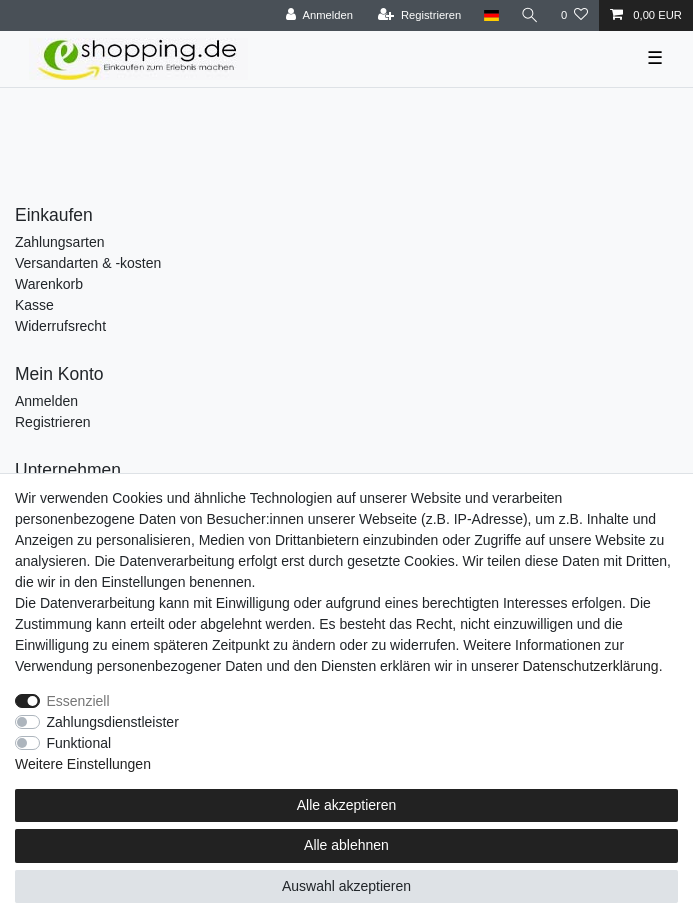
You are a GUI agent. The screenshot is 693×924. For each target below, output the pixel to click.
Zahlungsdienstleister (113, 722)
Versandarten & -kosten (88, 263)
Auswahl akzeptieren (346, 886)
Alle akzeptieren (347, 805)
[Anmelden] (319, 15)
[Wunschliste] (574, 15)
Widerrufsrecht (60, 326)
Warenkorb (49, 284)
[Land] (490, 15)
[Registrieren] (419, 15)
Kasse (34, 305)
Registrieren (52, 422)
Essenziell (78, 701)
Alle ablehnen (346, 845)
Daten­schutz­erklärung (590, 666)
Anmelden (46, 401)
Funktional (79, 743)
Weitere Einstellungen (83, 764)
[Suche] (530, 15)
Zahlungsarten (60, 242)
